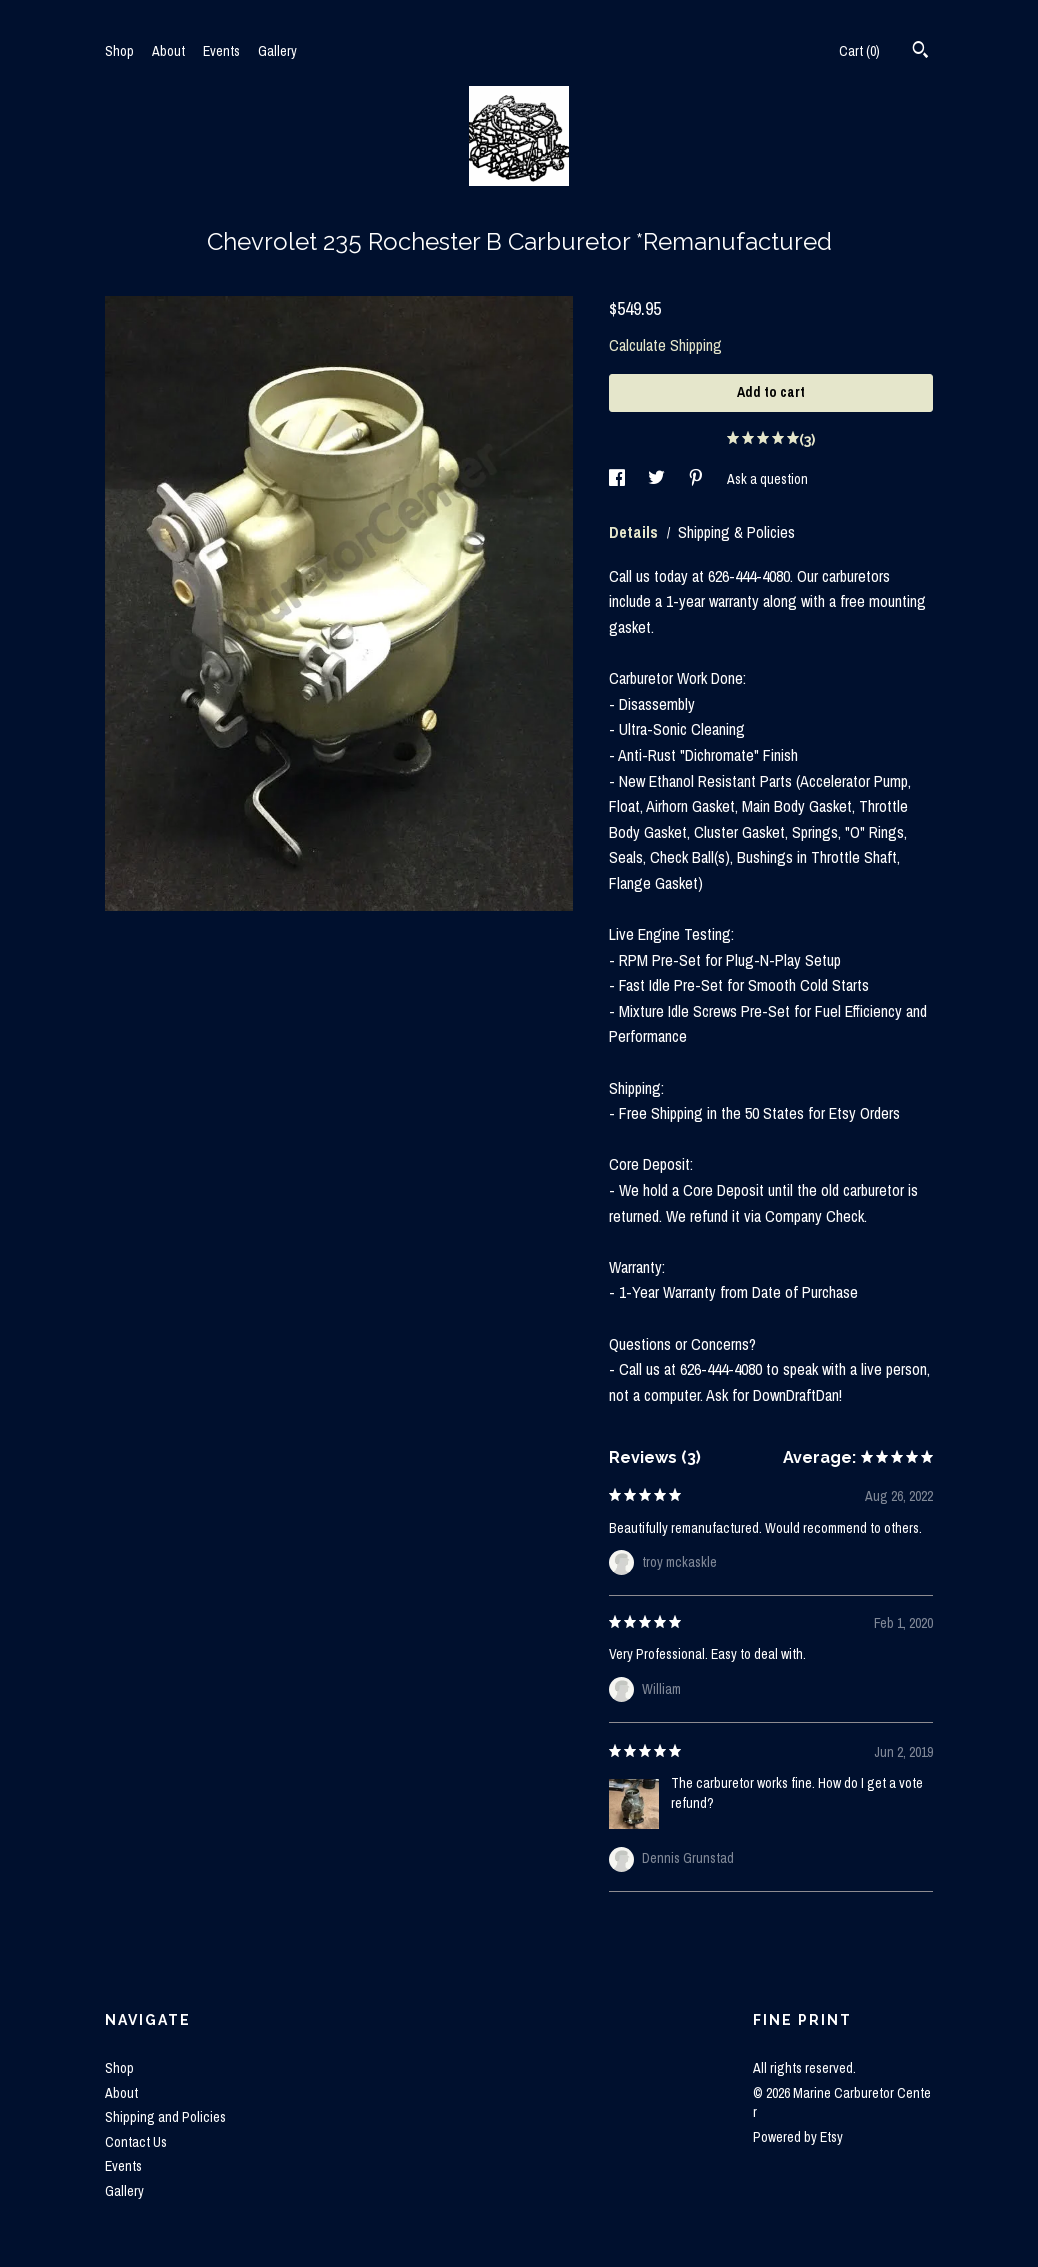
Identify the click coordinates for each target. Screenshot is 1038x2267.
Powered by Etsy (798, 2137)
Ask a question (767, 479)
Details (635, 532)
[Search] (920, 52)
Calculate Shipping (665, 345)
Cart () (859, 51)
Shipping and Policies (165, 2117)
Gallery (277, 51)
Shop (119, 51)
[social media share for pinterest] (697, 479)
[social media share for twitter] (658, 479)
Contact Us (136, 2142)
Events (221, 51)
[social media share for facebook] (618, 479)
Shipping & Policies (736, 532)
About (168, 51)
